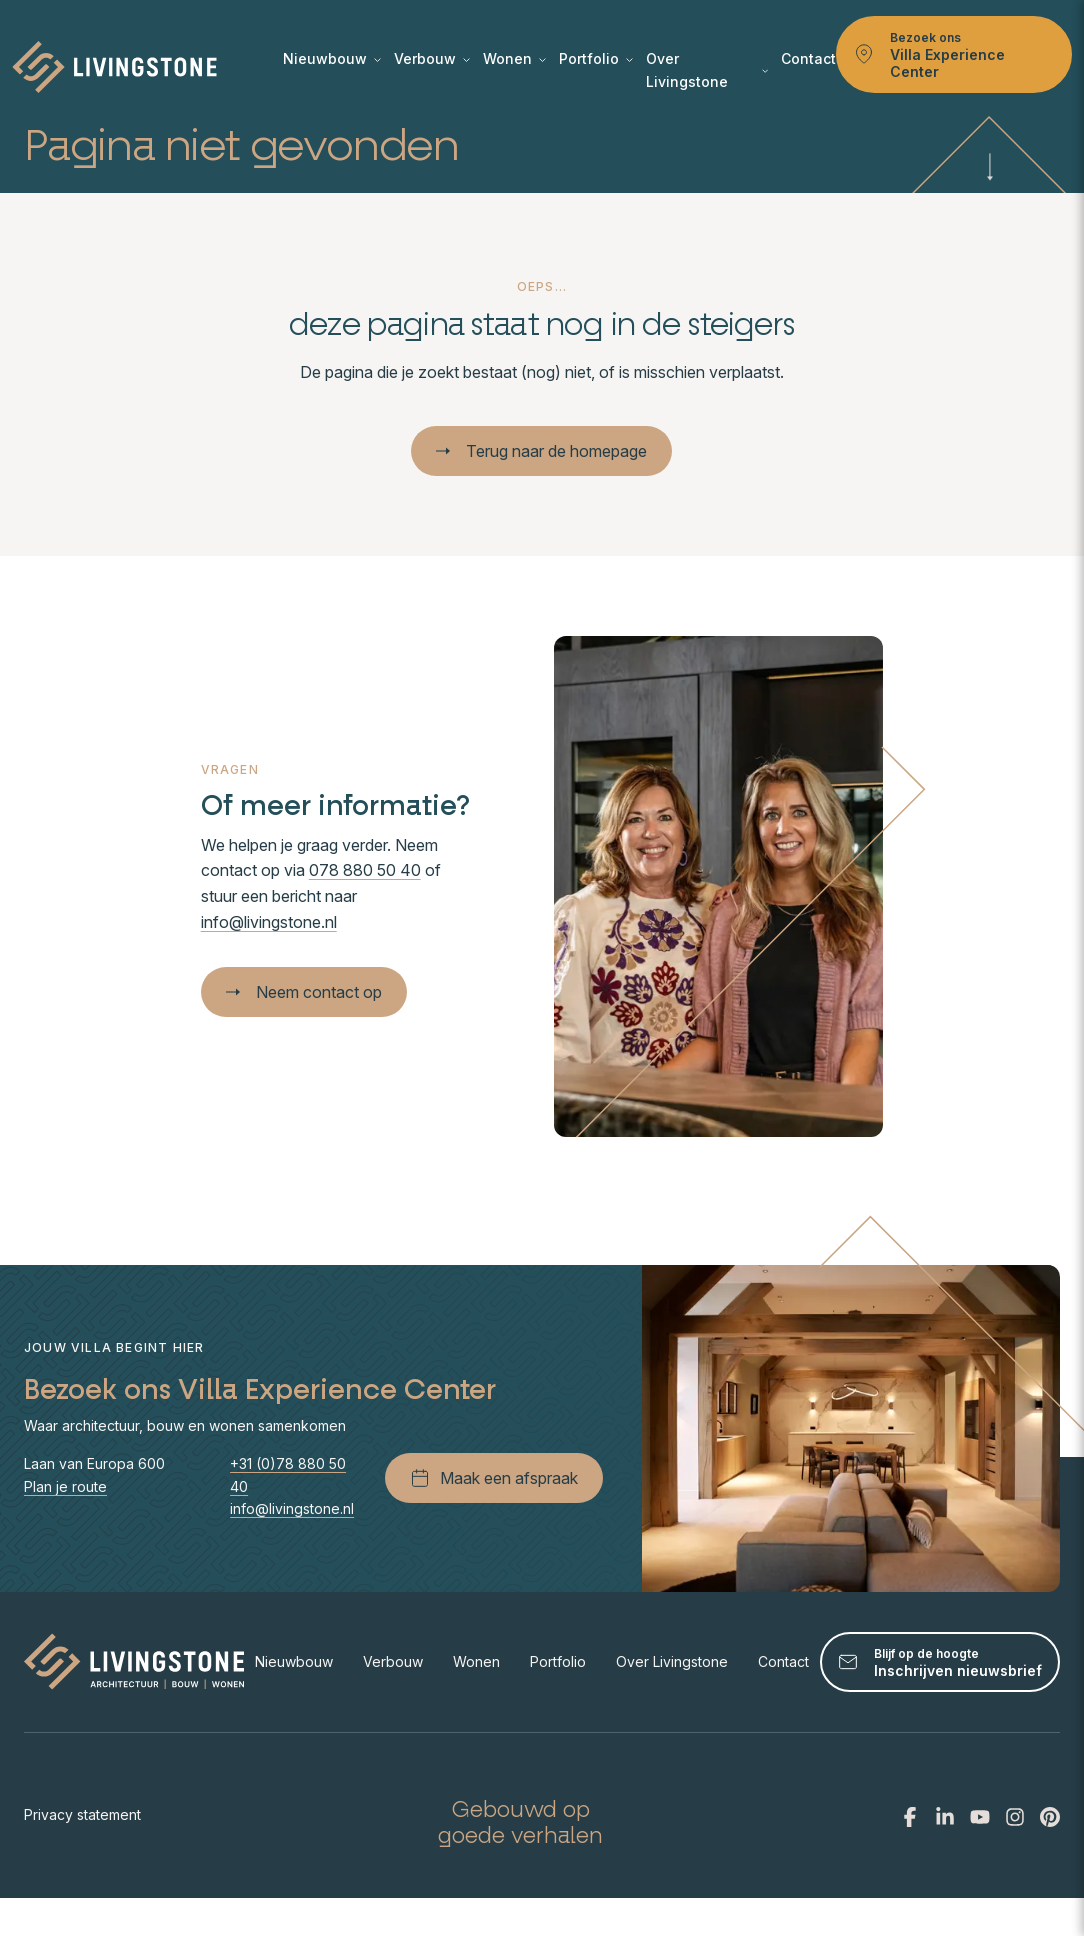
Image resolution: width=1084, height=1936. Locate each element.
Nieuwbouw (332, 58)
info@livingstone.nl (269, 922)
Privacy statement (82, 1814)
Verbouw (432, 58)
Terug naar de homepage (541, 451)
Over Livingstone (707, 69)
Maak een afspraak (494, 1478)
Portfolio (596, 58)
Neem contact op (304, 992)
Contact (808, 58)
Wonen (514, 58)
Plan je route (65, 1486)
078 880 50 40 (365, 870)
